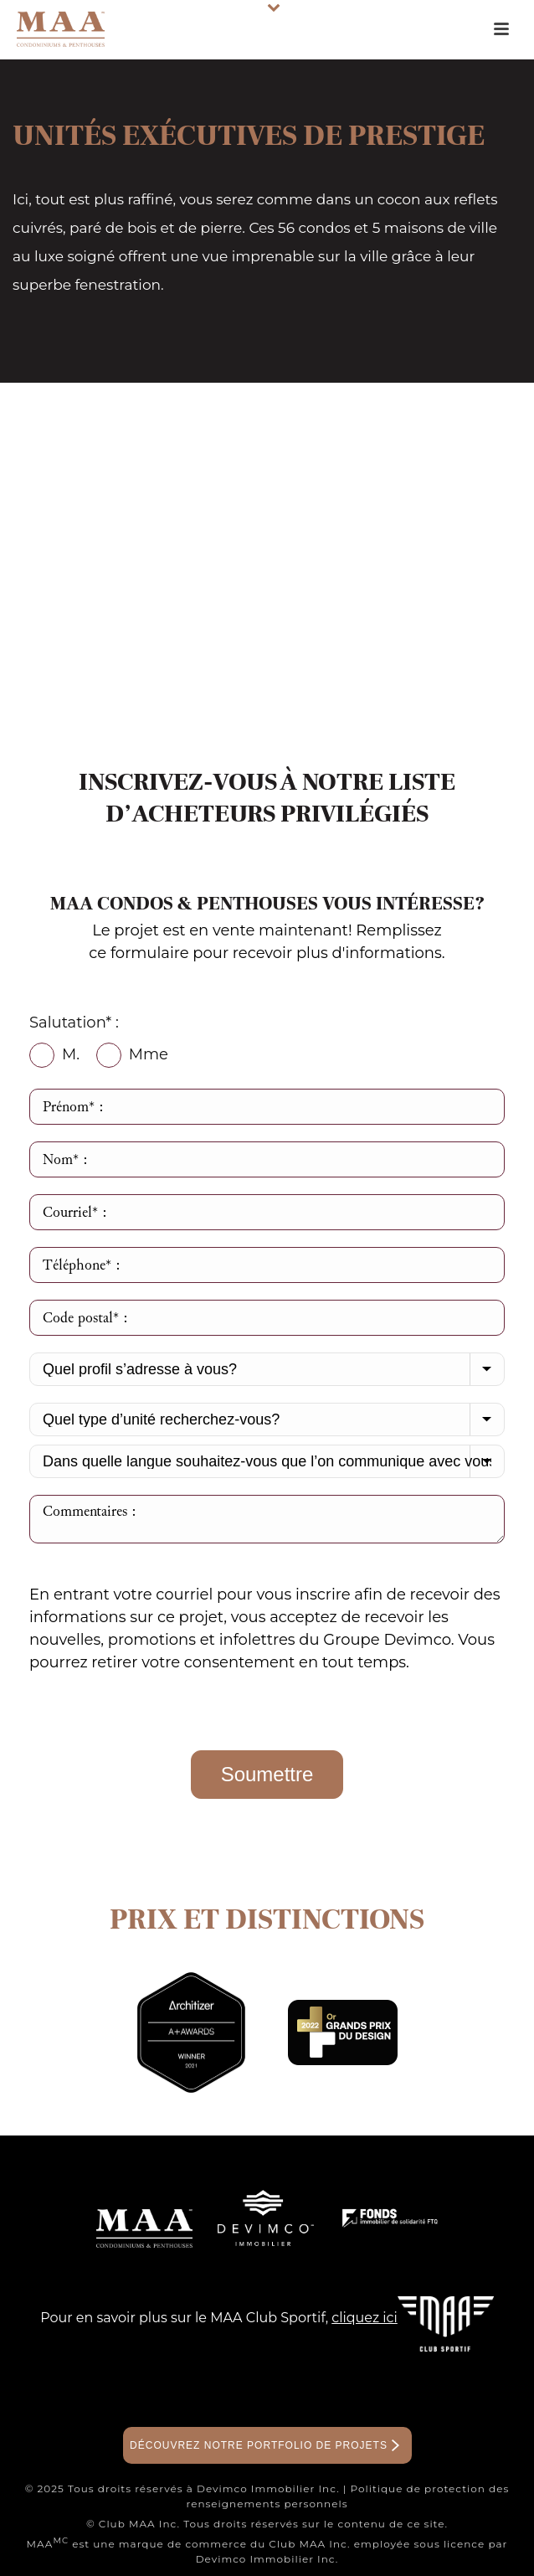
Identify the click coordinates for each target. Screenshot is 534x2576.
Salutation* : (74, 1022)
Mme (132, 1055)
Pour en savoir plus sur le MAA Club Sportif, (219, 2318)
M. (54, 1055)
